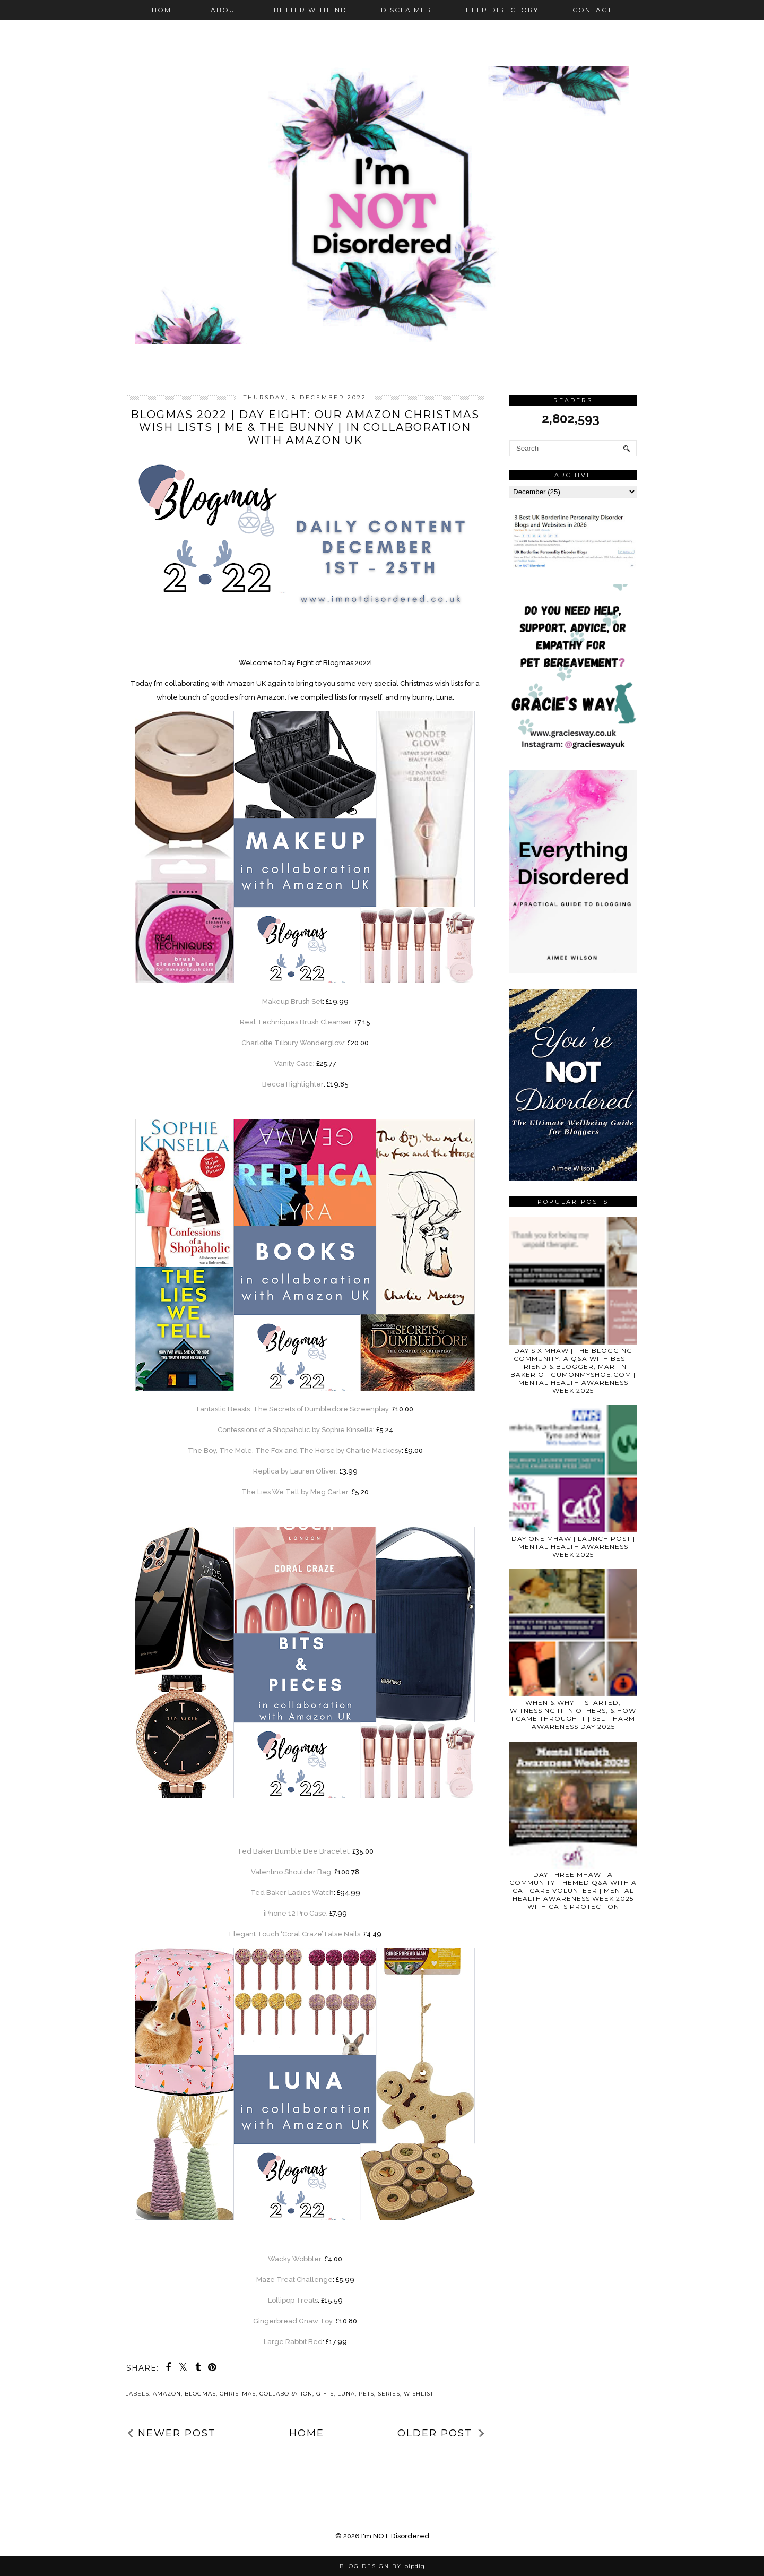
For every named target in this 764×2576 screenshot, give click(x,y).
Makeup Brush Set (292, 1001)
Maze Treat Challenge (294, 2280)
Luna (346, 2393)
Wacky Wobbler (295, 2259)
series (389, 2393)
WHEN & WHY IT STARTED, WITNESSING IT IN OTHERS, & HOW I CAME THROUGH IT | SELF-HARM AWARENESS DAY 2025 (573, 1714)
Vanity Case (293, 1063)
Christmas (238, 2393)
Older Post (434, 2433)
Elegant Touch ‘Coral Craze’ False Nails (294, 1934)
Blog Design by (382, 2566)
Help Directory (502, 10)
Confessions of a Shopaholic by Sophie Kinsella (295, 1430)
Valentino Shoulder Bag (291, 1872)
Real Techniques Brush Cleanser (295, 1022)
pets (366, 2393)
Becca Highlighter (293, 1084)
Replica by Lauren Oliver (294, 1471)
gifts (325, 2393)
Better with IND (310, 10)
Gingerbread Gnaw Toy (293, 2321)
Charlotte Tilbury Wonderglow (292, 1043)
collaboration (285, 2393)
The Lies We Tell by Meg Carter (295, 1492)
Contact (592, 10)
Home (164, 10)
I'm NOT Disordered (395, 2536)
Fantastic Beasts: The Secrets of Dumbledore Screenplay (293, 1409)
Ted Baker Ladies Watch (292, 1893)
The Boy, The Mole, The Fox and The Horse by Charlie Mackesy (295, 1450)
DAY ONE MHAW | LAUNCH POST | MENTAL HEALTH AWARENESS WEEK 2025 (573, 1546)
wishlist (418, 2393)
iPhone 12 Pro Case (295, 1913)
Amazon (167, 2393)
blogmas (200, 2393)
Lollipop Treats (293, 2300)
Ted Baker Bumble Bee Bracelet (293, 1851)
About (225, 10)
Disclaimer (406, 10)
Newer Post (177, 2433)
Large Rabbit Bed (293, 2342)
